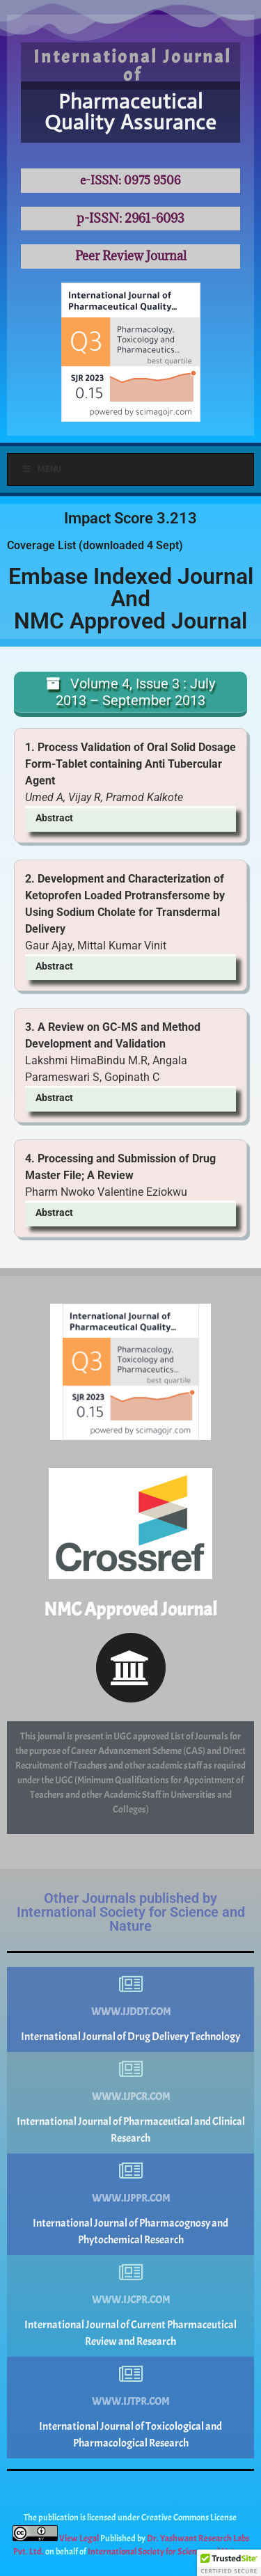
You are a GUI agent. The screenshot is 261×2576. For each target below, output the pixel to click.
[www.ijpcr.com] (130, 2069)
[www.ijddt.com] (130, 1984)
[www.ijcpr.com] (130, 2272)
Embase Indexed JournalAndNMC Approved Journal (130, 598)
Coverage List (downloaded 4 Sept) (95, 545)
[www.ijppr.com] (130, 2170)
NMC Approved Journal (130, 1609)
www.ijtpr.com (130, 2401)
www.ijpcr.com (131, 2096)
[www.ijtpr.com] (130, 2374)
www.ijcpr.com (131, 2300)
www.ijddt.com (131, 2011)
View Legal (79, 2538)
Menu (41, 469)
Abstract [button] (54, 818)
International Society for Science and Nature (168, 2551)
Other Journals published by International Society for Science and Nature (131, 1912)
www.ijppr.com (131, 2198)
